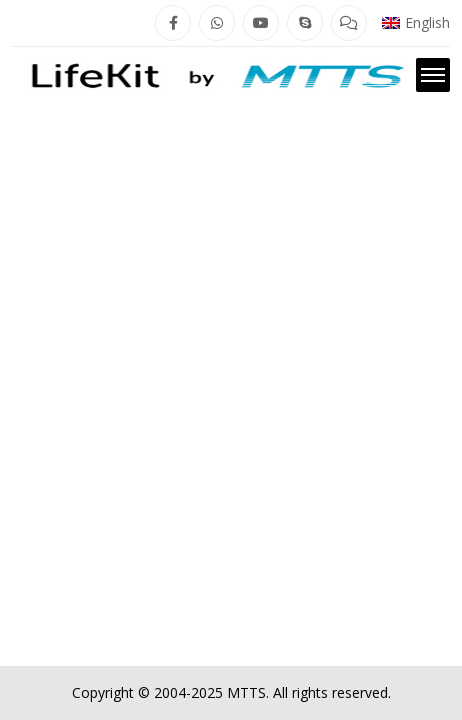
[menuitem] (416, 23)
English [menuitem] (427, 22)
